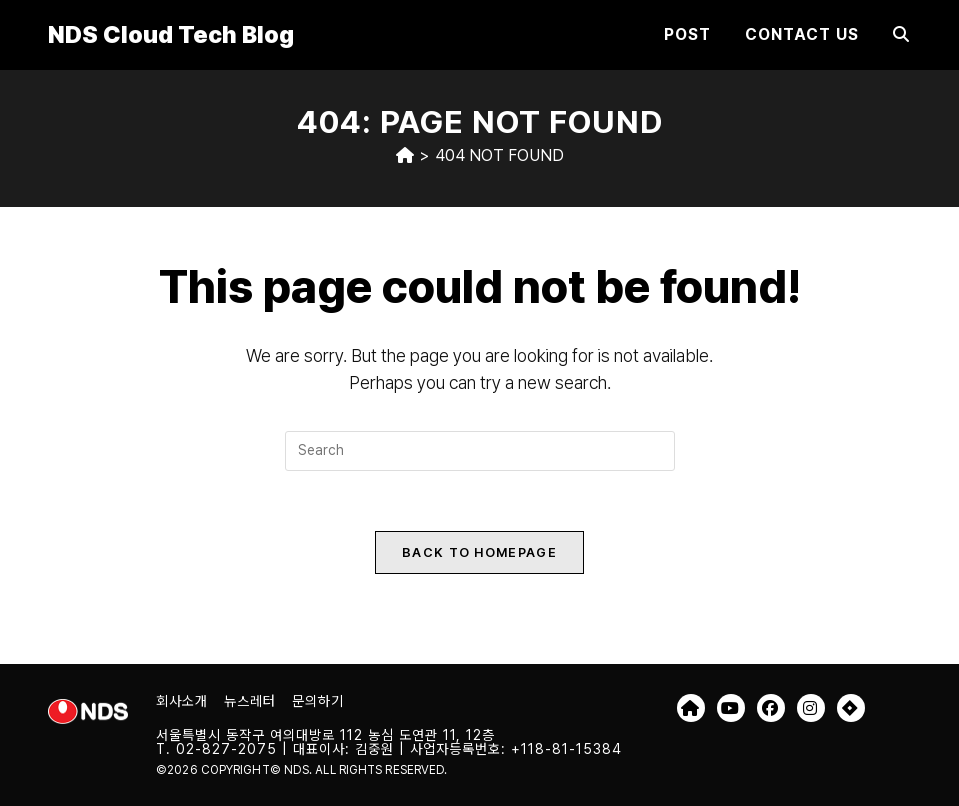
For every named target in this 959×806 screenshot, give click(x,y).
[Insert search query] (480, 451)
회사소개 (182, 701)
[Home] (405, 155)
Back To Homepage (479, 552)
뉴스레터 (250, 701)
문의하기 (318, 701)
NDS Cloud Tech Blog (171, 34)
